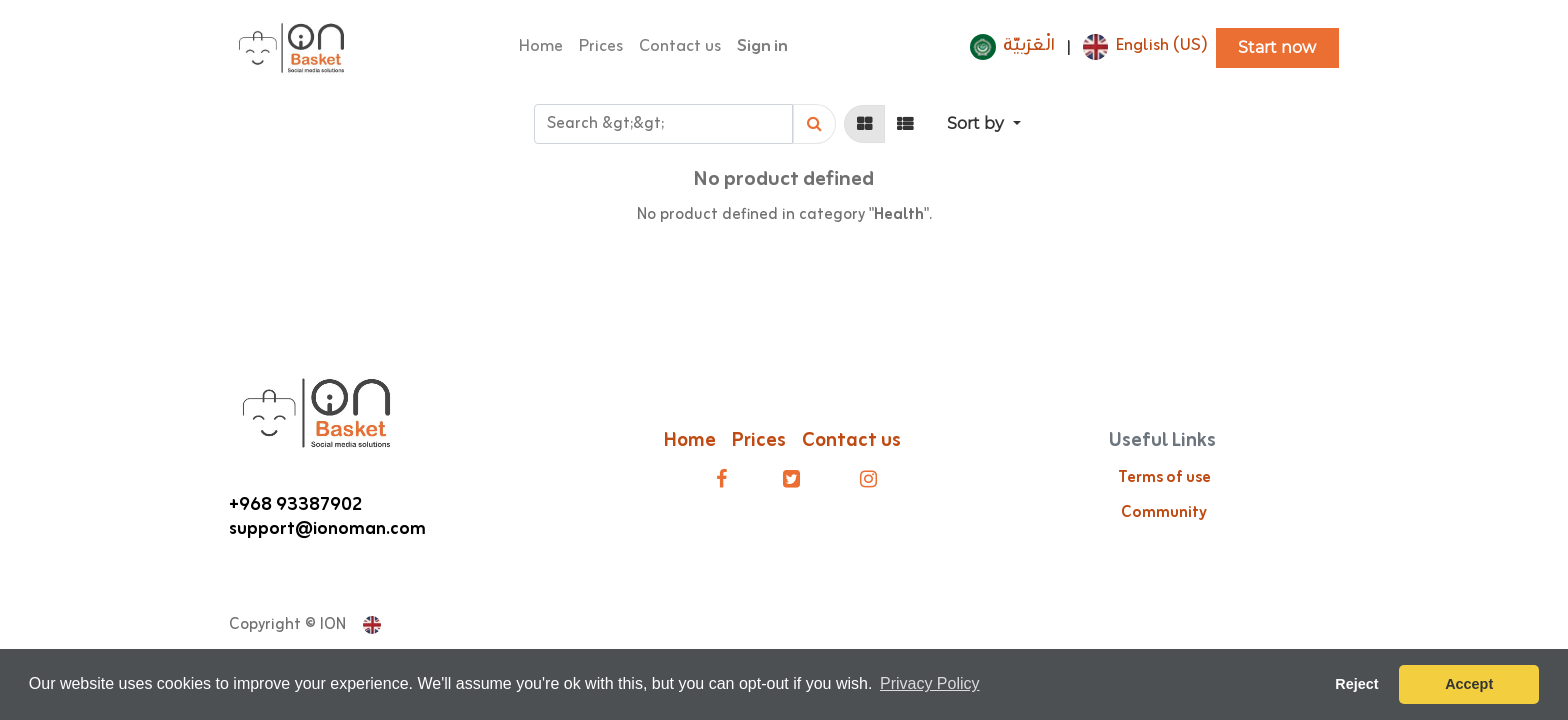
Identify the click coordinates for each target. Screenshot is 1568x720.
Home (690, 440)
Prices (759, 440)
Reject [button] (1356, 684)
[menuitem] (541, 48)
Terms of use (1164, 478)
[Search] (814, 124)
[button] (983, 124)
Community (1164, 513)
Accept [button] (1469, 684)
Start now (1277, 47)
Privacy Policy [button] (930, 683)
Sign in (762, 47)
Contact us (853, 440)
